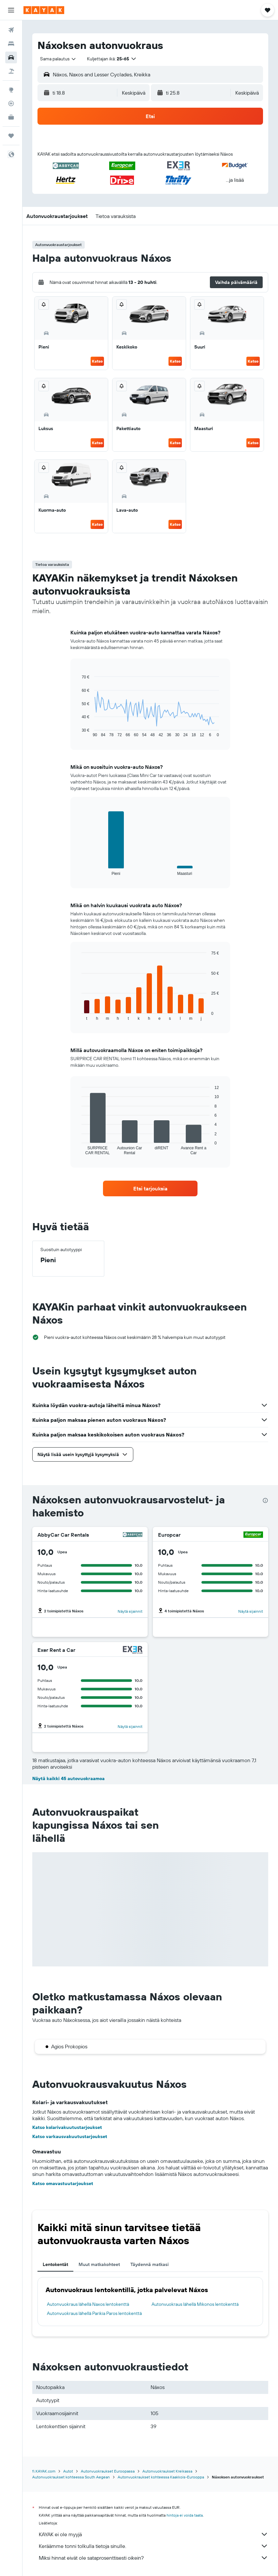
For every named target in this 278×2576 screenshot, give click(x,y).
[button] (11, 10)
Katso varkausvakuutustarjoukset (69, 2136)
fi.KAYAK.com (43, 2471)
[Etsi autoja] (11, 57)
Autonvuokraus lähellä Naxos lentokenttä (88, 2304)
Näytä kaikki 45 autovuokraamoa (68, 1778)
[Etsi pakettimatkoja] (11, 71)
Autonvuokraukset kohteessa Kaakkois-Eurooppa (161, 2477)
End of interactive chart (78, 870)
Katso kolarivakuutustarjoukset (67, 2127)
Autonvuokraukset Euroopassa (108, 2471)
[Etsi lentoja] (11, 30)
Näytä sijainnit (130, 1611)
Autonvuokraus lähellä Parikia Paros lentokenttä (94, 2313)
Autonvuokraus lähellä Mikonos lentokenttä (195, 2304)
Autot (68, 2471)
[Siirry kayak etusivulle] (43, 10)
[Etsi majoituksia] (11, 43)
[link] (150, 1188)
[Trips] (11, 135)
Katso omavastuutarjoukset (62, 2183)
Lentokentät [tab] (55, 2264)
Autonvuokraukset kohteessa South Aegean (71, 2477)
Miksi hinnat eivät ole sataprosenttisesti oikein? (153, 2558)
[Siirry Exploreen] (11, 89)
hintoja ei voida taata (185, 2515)
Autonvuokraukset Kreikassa (167, 2471)
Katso (97, 361)
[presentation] (265, 1500)
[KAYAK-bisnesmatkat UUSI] (11, 117)
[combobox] (58, 58)
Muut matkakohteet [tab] (99, 2264)
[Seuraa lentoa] (11, 103)
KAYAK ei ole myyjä (153, 2534)
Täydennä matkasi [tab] (149, 2264)
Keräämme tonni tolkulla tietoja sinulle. (153, 2546)
